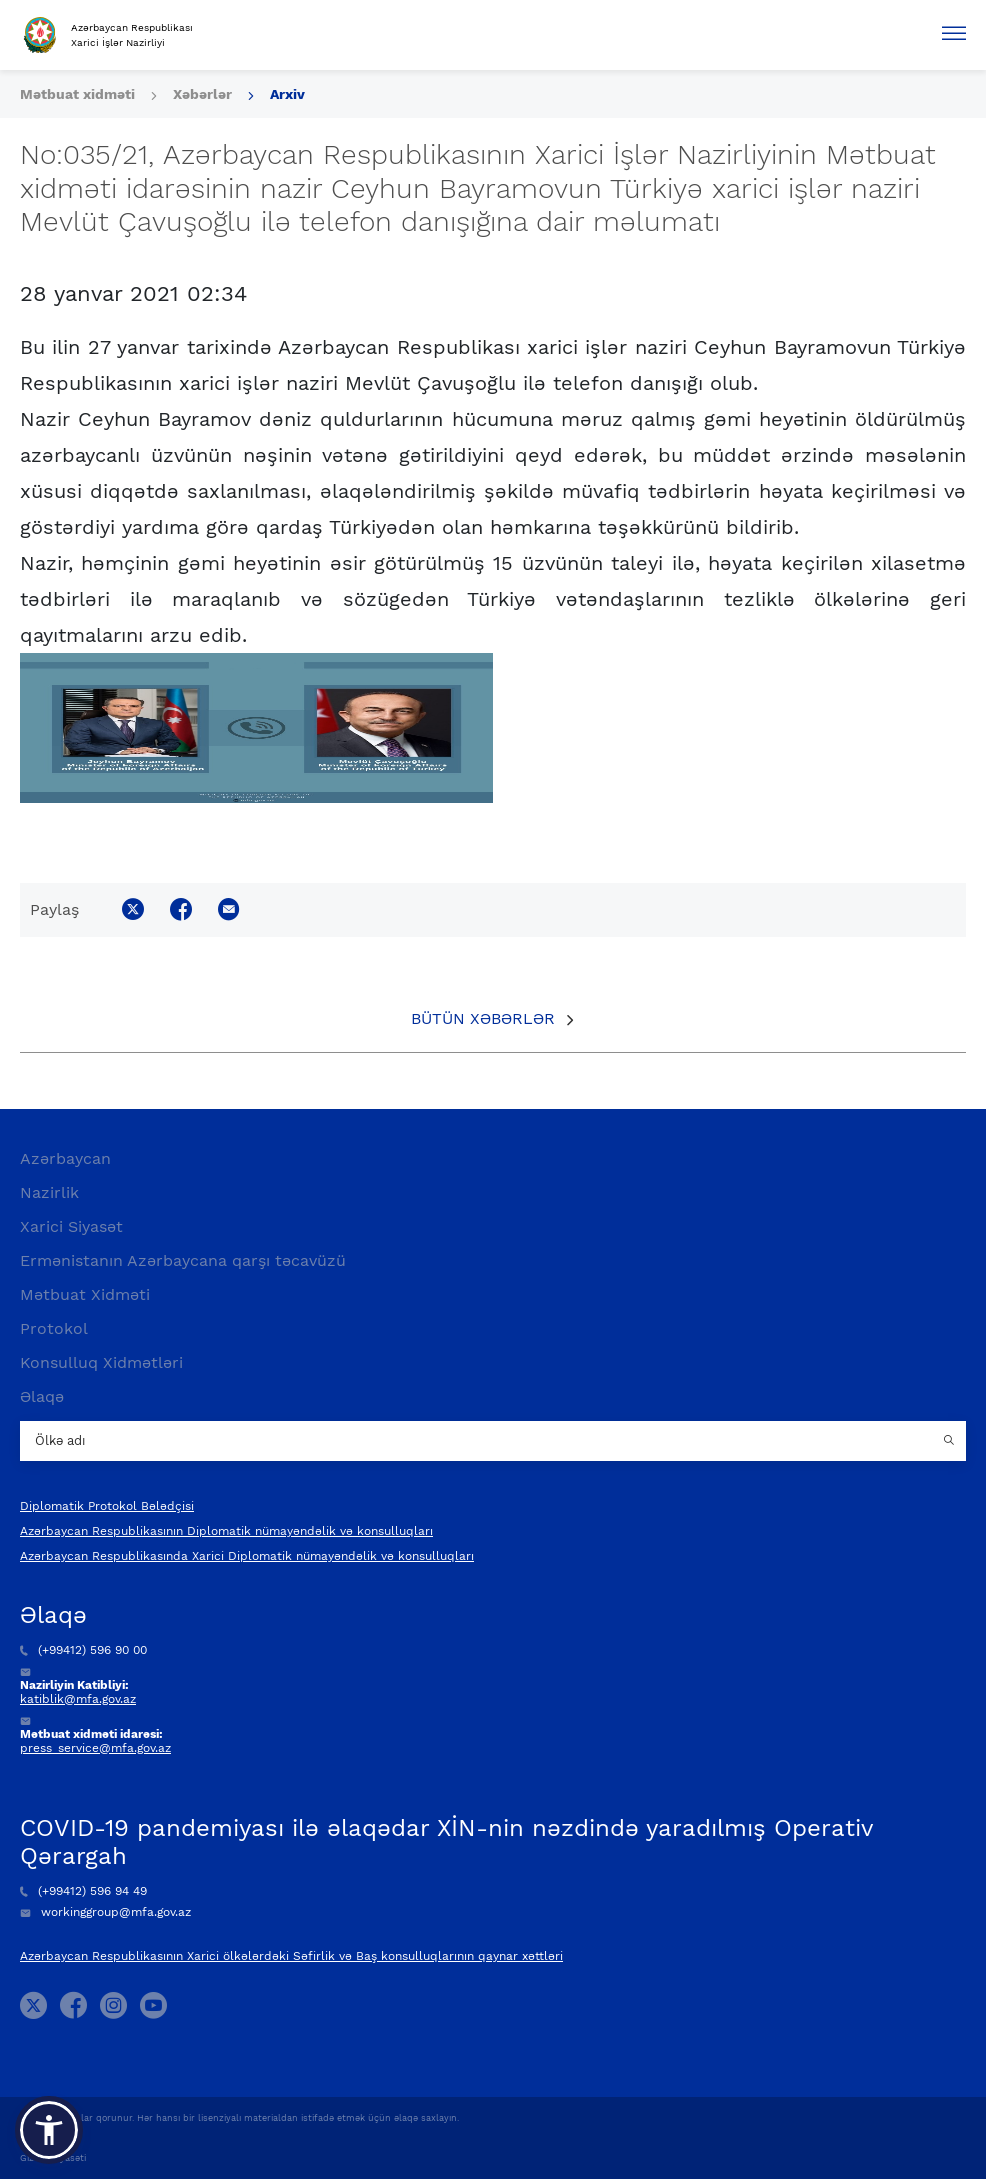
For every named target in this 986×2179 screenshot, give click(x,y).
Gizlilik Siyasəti (53, 2158)
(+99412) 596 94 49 (83, 1891)
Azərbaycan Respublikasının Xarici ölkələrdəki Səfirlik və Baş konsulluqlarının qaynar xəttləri (291, 1956)
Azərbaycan (65, 1158)
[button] (49, 2130)
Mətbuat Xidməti (85, 1294)
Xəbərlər (202, 94)
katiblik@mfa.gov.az (78, 1699)
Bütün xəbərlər (483, 1018)
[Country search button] (951, 1441)
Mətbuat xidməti (77, 94)
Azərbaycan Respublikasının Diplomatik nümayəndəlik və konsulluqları (226, 1531)
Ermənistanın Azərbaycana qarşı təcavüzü (183, 1260)
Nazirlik (49, 1192)
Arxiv (287, 94)
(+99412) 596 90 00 (83, 1650)
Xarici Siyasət (71, 1226)
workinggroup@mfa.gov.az (105, 1912)
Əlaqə (42, 1396)
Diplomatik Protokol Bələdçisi (107, 1506)
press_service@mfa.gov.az (95, 1748)
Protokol (54, 1328)
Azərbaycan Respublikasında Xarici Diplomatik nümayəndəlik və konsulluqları (247, 1556)
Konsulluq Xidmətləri (101, 1362)
